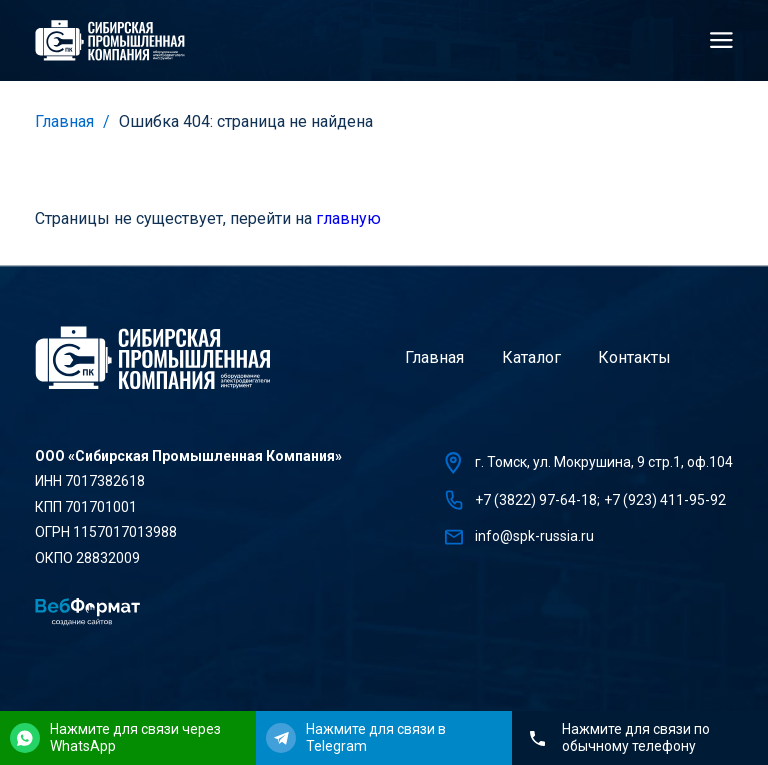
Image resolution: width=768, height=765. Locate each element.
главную (348, 218)
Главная (64, 121)
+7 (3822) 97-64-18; (537, 500)
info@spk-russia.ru (534, 536)
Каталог (531, 357)
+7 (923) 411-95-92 (665, 500)
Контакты (634, 357)
